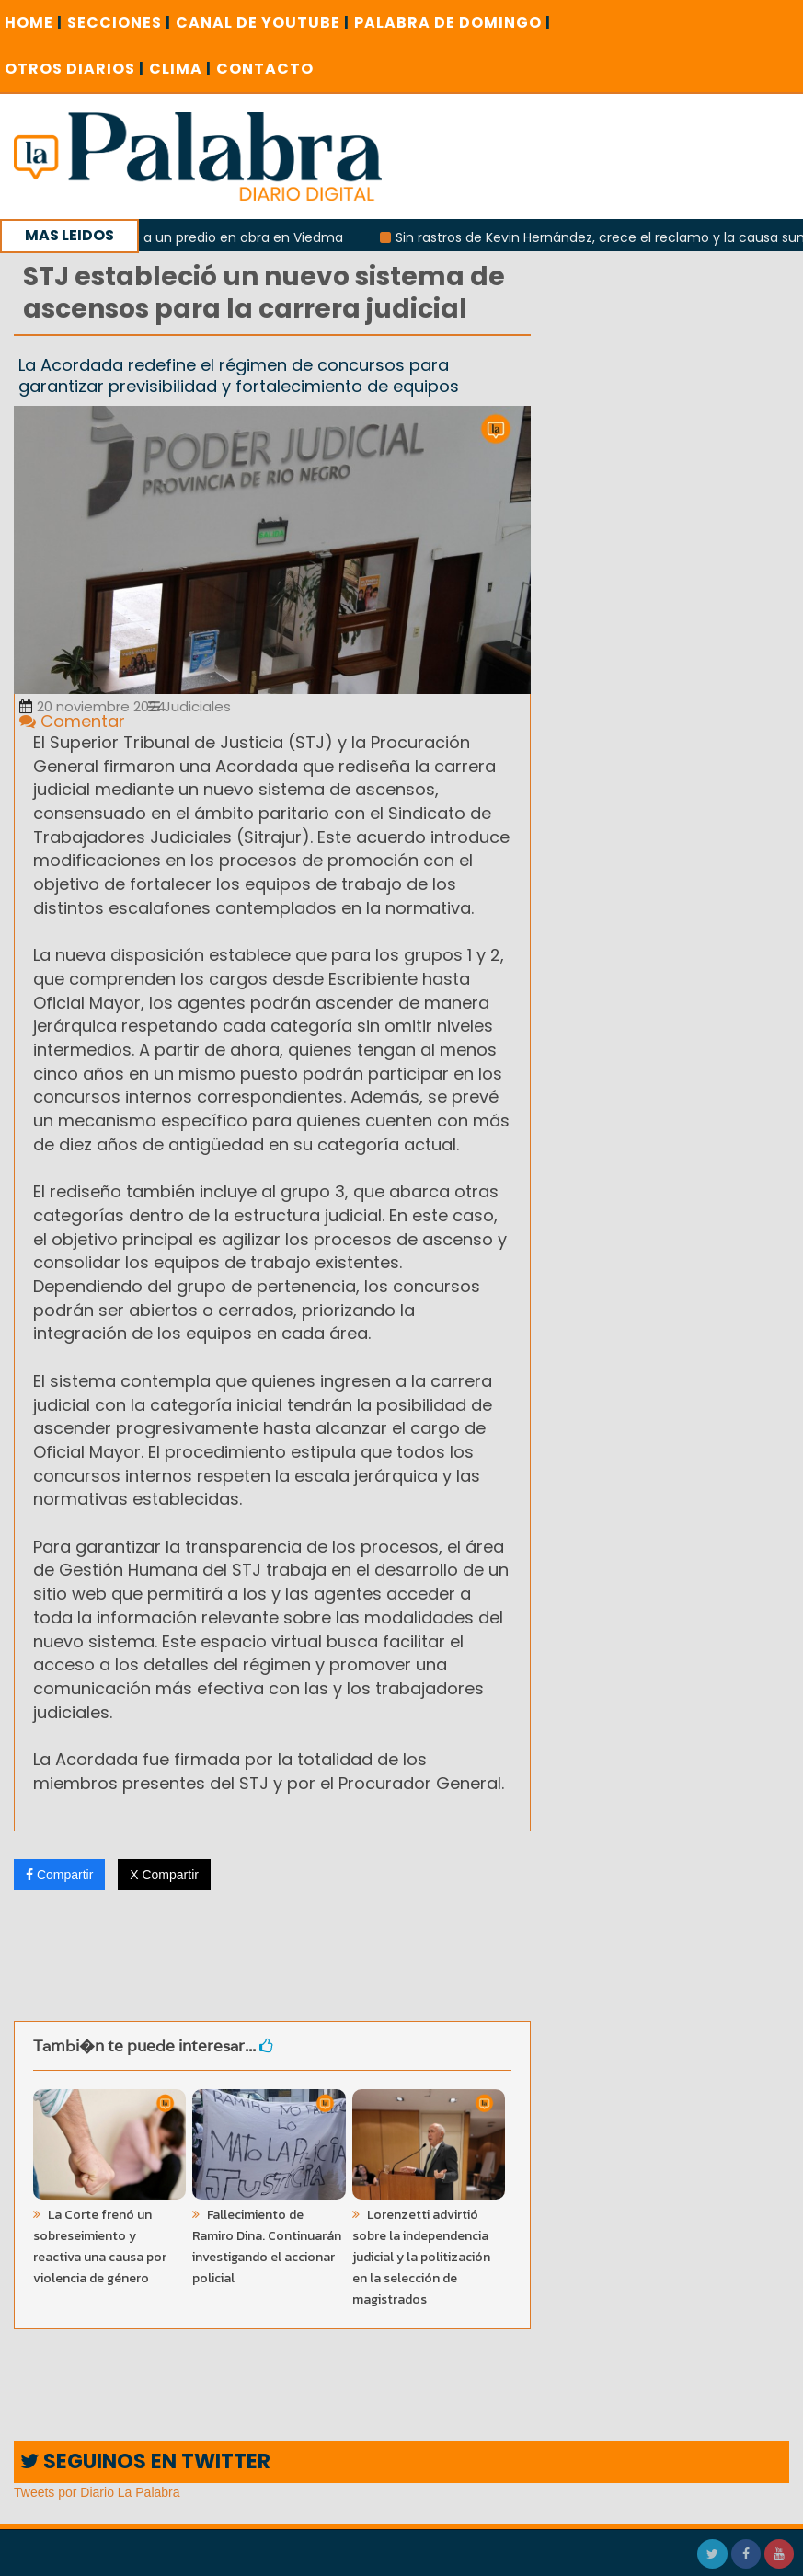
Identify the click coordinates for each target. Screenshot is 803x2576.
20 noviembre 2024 (92, 706)
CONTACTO (265, 68)
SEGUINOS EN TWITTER (145, 2461)
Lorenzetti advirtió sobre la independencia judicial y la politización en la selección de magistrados (421, 2257)
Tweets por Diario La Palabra (97, 2492)
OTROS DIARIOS (74, 68)
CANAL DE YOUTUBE (263, 22)
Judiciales (189, 706)
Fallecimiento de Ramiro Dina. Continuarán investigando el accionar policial (266, 2246)
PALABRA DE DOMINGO (452, 22)
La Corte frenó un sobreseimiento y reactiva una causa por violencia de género (99, 2246)
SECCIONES (119, 22)
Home (34, 22)
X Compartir (164, 1874)
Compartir (59, 1874)
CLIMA (180, 68)
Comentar (72, 721)
